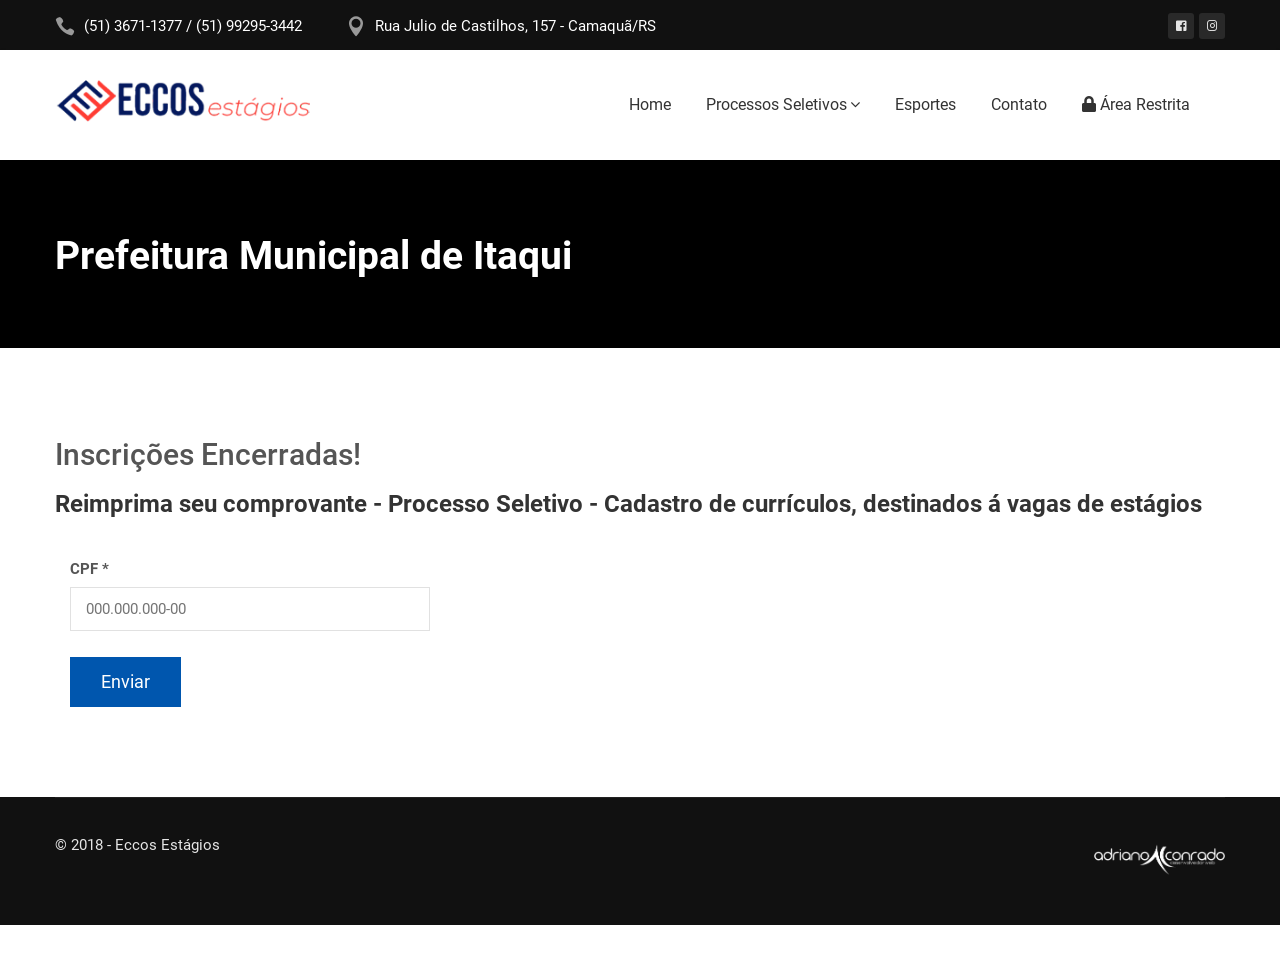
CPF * (89, 569)
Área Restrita (1136, 104)
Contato (1019, 104)
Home (650, 104)
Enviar (125, 681)
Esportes (925, 104)
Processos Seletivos (776, 104)
